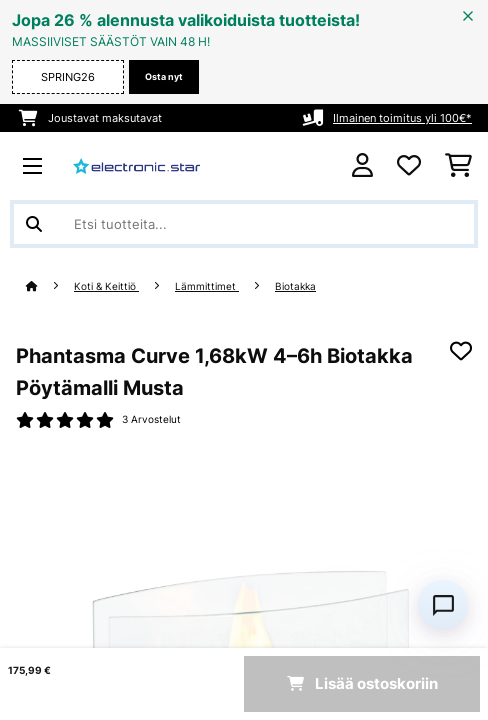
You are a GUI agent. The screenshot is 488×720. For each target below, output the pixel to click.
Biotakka (295, 286)
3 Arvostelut (151, 419)
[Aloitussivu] (50, 286)
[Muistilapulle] (461, 351)
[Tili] (362, 165)
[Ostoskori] (458, 166)
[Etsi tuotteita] (244, 224)
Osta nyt (164, 76)
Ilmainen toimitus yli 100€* (402, 118)
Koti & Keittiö (106, 286)
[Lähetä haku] (34, 224)
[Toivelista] (409, 166)
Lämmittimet (207, 286)
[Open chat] (443, 605)
